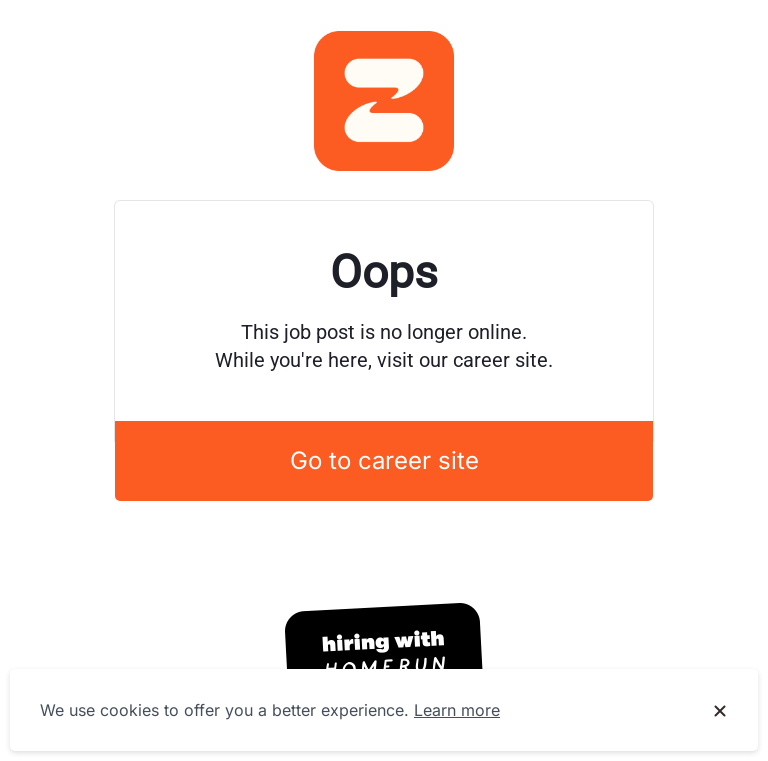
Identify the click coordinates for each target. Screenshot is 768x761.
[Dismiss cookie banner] (720, 711)
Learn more (457, 710)
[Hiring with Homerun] (384, 656)
